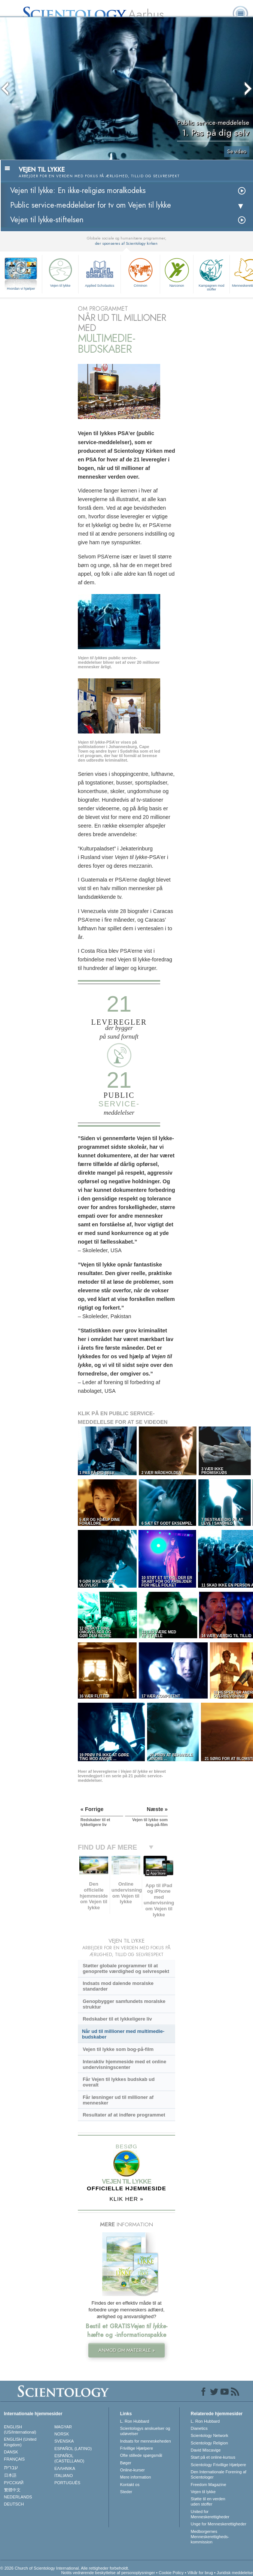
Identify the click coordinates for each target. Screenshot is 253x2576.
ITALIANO (63, 2475)
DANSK (11, 2452)
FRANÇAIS (14, 2459)
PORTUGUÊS (67, 2482)
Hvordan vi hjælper (21, 288)
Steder (126, 2491)
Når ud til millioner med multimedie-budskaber (123, 2034)
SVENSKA (64, 2441)
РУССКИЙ (14, 2482)
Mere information (135, 2477)
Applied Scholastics (99, 271)
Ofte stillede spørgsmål (141, 2455)
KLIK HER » (127, 2199)
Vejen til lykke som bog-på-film (118, 2049)
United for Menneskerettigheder (210, 2514)
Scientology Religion (209, 2443)
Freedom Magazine (208, 2484)
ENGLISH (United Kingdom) (20, 2442)
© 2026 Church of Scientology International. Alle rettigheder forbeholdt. (64, 2568)
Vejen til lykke (60, 271)
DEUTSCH (14, 2504)
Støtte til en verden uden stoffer (208, 2501)
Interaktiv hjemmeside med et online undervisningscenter (124, 2064)
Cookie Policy (171, 2572)
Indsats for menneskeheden (145, 2441)
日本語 (10, 2475)
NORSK (61, 2434)
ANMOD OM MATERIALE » (126, 2350)
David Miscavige (206, 2450)
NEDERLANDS (18, 2497)
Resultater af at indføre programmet (124, 2115)
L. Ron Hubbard (134, 2421)
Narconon (176, 271)
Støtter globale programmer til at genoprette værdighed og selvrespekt (126, 1968)
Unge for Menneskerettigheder (219, 2524)
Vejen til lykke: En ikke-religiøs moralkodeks (78, 190)
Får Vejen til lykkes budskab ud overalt (119, 2082)
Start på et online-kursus (213, 2457)
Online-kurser (132, 2470)
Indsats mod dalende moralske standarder (118, 1986)
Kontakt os (130, 2484)
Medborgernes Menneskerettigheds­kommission (210, 2537)
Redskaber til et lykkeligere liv (117, 2019)
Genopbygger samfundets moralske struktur (124, 2004)
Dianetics (199, 2428)
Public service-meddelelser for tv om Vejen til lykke (90, 205)
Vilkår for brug (200, 2572)
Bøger (125, 2463)
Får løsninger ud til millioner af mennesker (118, 2100)
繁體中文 (12, 2490)
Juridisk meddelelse (235, 2572)
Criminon (140, 271)
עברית (11, 2467)
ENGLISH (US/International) (20, 2429)
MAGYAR (63, 2427)
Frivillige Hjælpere (136, 2448)
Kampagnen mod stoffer (211, 273)
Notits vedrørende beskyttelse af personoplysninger (108, 2572)
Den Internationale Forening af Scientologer (219, 2474)
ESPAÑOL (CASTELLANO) (69, 2458)
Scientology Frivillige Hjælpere (218, 2464)
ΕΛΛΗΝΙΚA (64, 2468)
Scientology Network (209, 2435)
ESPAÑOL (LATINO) (73, 2448)
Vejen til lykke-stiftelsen (46, 219)
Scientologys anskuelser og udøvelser (145, 2431)
